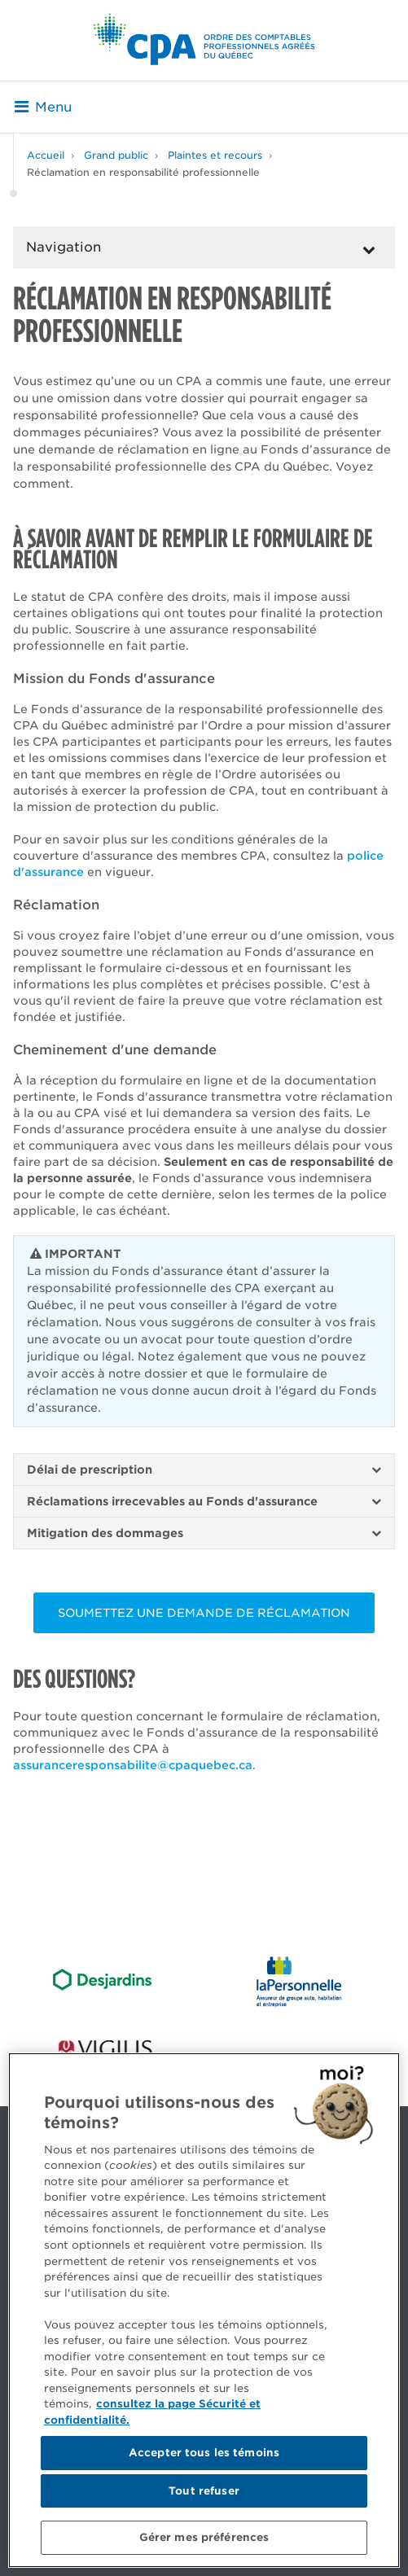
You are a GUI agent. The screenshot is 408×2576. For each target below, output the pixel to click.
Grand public (116, 155)
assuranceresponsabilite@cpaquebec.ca (132, 1765)
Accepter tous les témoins (204, 2453)
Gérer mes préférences (204, 2537)
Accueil (45, 155)
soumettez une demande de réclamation (204, 1612)
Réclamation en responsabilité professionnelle (143, 172)
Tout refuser (204, 2491)
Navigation (63, 247)
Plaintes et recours (215, 155)
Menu (43, 107)
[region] (204, 2310)
